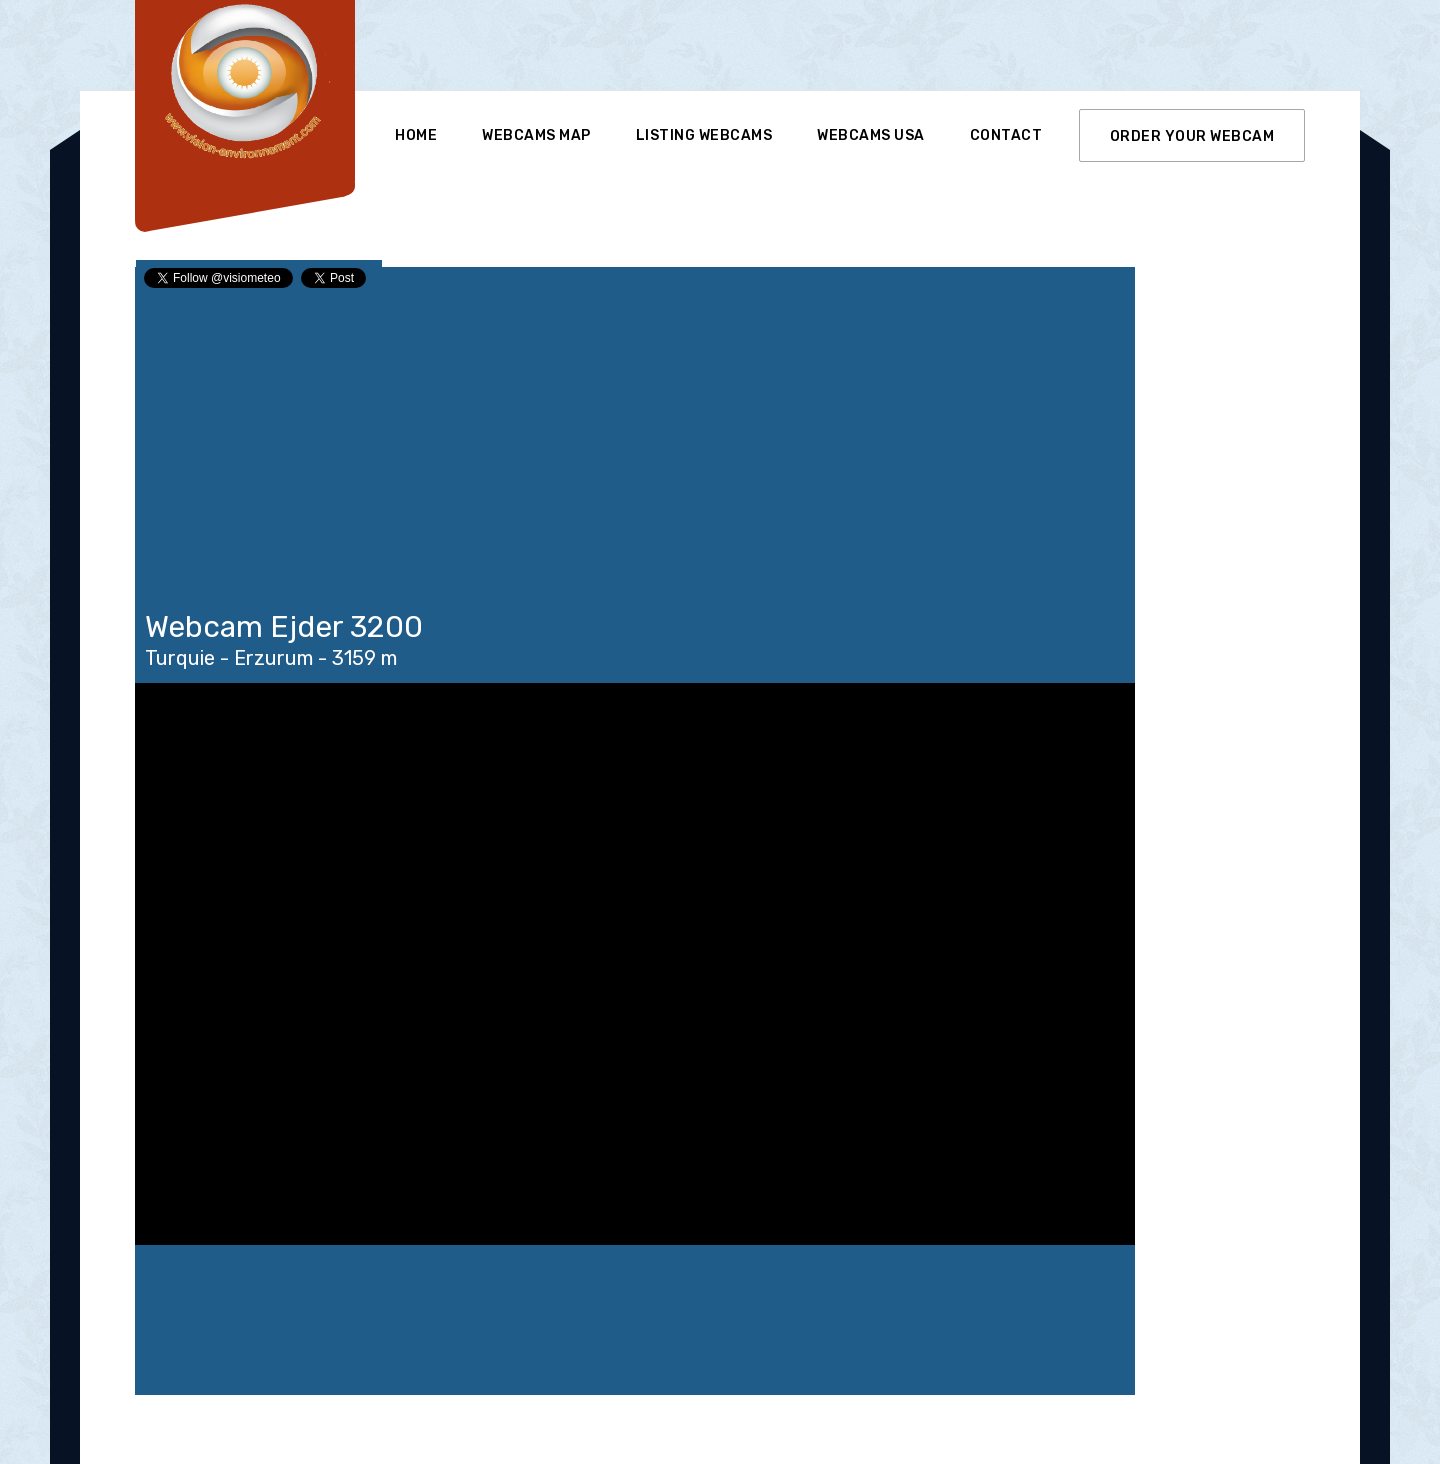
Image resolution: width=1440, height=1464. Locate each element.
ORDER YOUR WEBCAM (1192, 136)
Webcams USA (871, 135)
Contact (1006, 135)
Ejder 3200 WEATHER (635, 1320)
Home (416, 135)
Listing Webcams (704, 135)
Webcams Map (536, 135)
